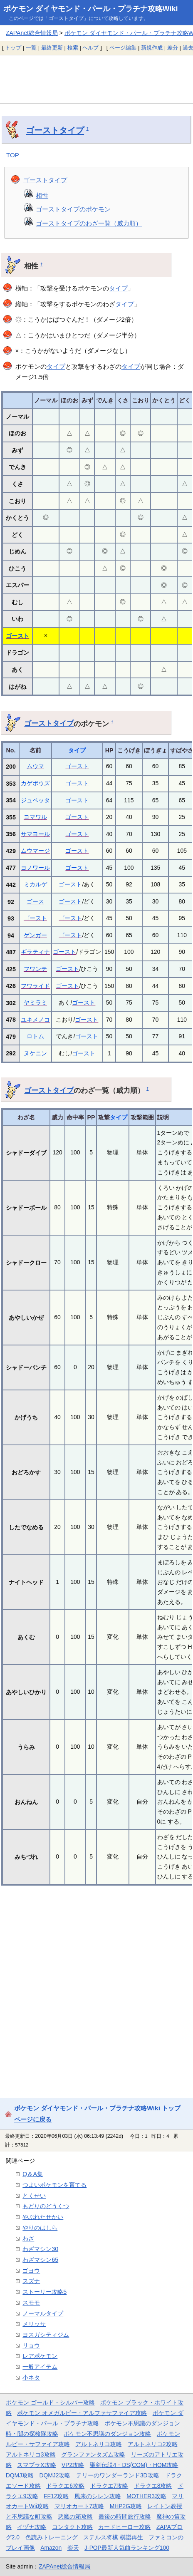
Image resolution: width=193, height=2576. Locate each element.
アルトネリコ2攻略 (153, 2444)
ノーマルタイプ (42, 2313)
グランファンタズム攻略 (93, 2454)
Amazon (51, 2547)
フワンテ (35, 968)
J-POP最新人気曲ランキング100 (126, 2547)
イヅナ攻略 (31, 2527)
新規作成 (152, 48)
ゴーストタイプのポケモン (73, 209)
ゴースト (17, 636)
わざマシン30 (40, 2249)
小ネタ (31, 2377)
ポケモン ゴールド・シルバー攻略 (50, 2402)
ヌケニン (35, 1053)
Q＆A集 (32, 2174)
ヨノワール (35, 867)
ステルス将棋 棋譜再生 (113, 2537)
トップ (13, 48)
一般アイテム (39, 2366)
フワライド (35, 986)
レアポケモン (39, 2356)
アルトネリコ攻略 (98, 2444)
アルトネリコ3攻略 (31, 2454)
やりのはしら (39, 2227)
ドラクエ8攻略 (153, 2485)
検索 (72, 48)
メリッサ (34, 2323)
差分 (172, 48)
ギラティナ (35, 951)
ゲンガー (35, 935)
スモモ (31, 2302)
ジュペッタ (35, 800)
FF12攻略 (56, 2496)
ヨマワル (35, 817)
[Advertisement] (96, 79)
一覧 (31, 48)
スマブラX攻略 (36, 2465)
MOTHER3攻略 (146, 2496)
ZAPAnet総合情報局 (32, 33)
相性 (42, 195)
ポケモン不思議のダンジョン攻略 (107, 2433)
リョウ (31, 2345)
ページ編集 (122, 48)
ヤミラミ (35, 1002)
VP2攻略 (73, 2465)
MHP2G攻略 (126, 2506)
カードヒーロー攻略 (124, 2527)
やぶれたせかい (42, 2217)
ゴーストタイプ (55, 130)
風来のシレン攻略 (97, 2496)
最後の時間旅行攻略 (125, 2516)
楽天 (73, 2547)
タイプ (118, 288)
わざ (28, 2238)
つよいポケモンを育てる (54, 2184)
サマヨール (35, 834)
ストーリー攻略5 (44, 2291)
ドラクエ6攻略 (65, 2485)
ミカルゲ (35, 884)
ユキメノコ (35, 1019)
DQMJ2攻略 (55, 2475)
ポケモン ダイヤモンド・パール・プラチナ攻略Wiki (90, 9)
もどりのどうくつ (45, 2206)
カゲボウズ (35, 783)
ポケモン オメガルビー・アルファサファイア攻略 (82, 2413)
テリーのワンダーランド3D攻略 (117, 2475)
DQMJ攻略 (20, 2475)
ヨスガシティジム (45, 2334)
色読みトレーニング (51, 2537)
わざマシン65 (40, 2259)
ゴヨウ (31, 2270)
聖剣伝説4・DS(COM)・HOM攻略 (134, 2465)
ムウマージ (35, 850)
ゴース (35, 901)
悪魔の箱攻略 (75, 2516)
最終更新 (52, 48)
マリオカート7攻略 (79, 2506)
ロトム (35, 1036)
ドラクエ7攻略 (109, 2485)
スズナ (31, 2281)
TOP (12, 155)
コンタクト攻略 (72, 2527)
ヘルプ (90, 48)
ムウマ (35, 766)
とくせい (34, 2195)
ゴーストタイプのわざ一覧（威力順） (89, 223)
